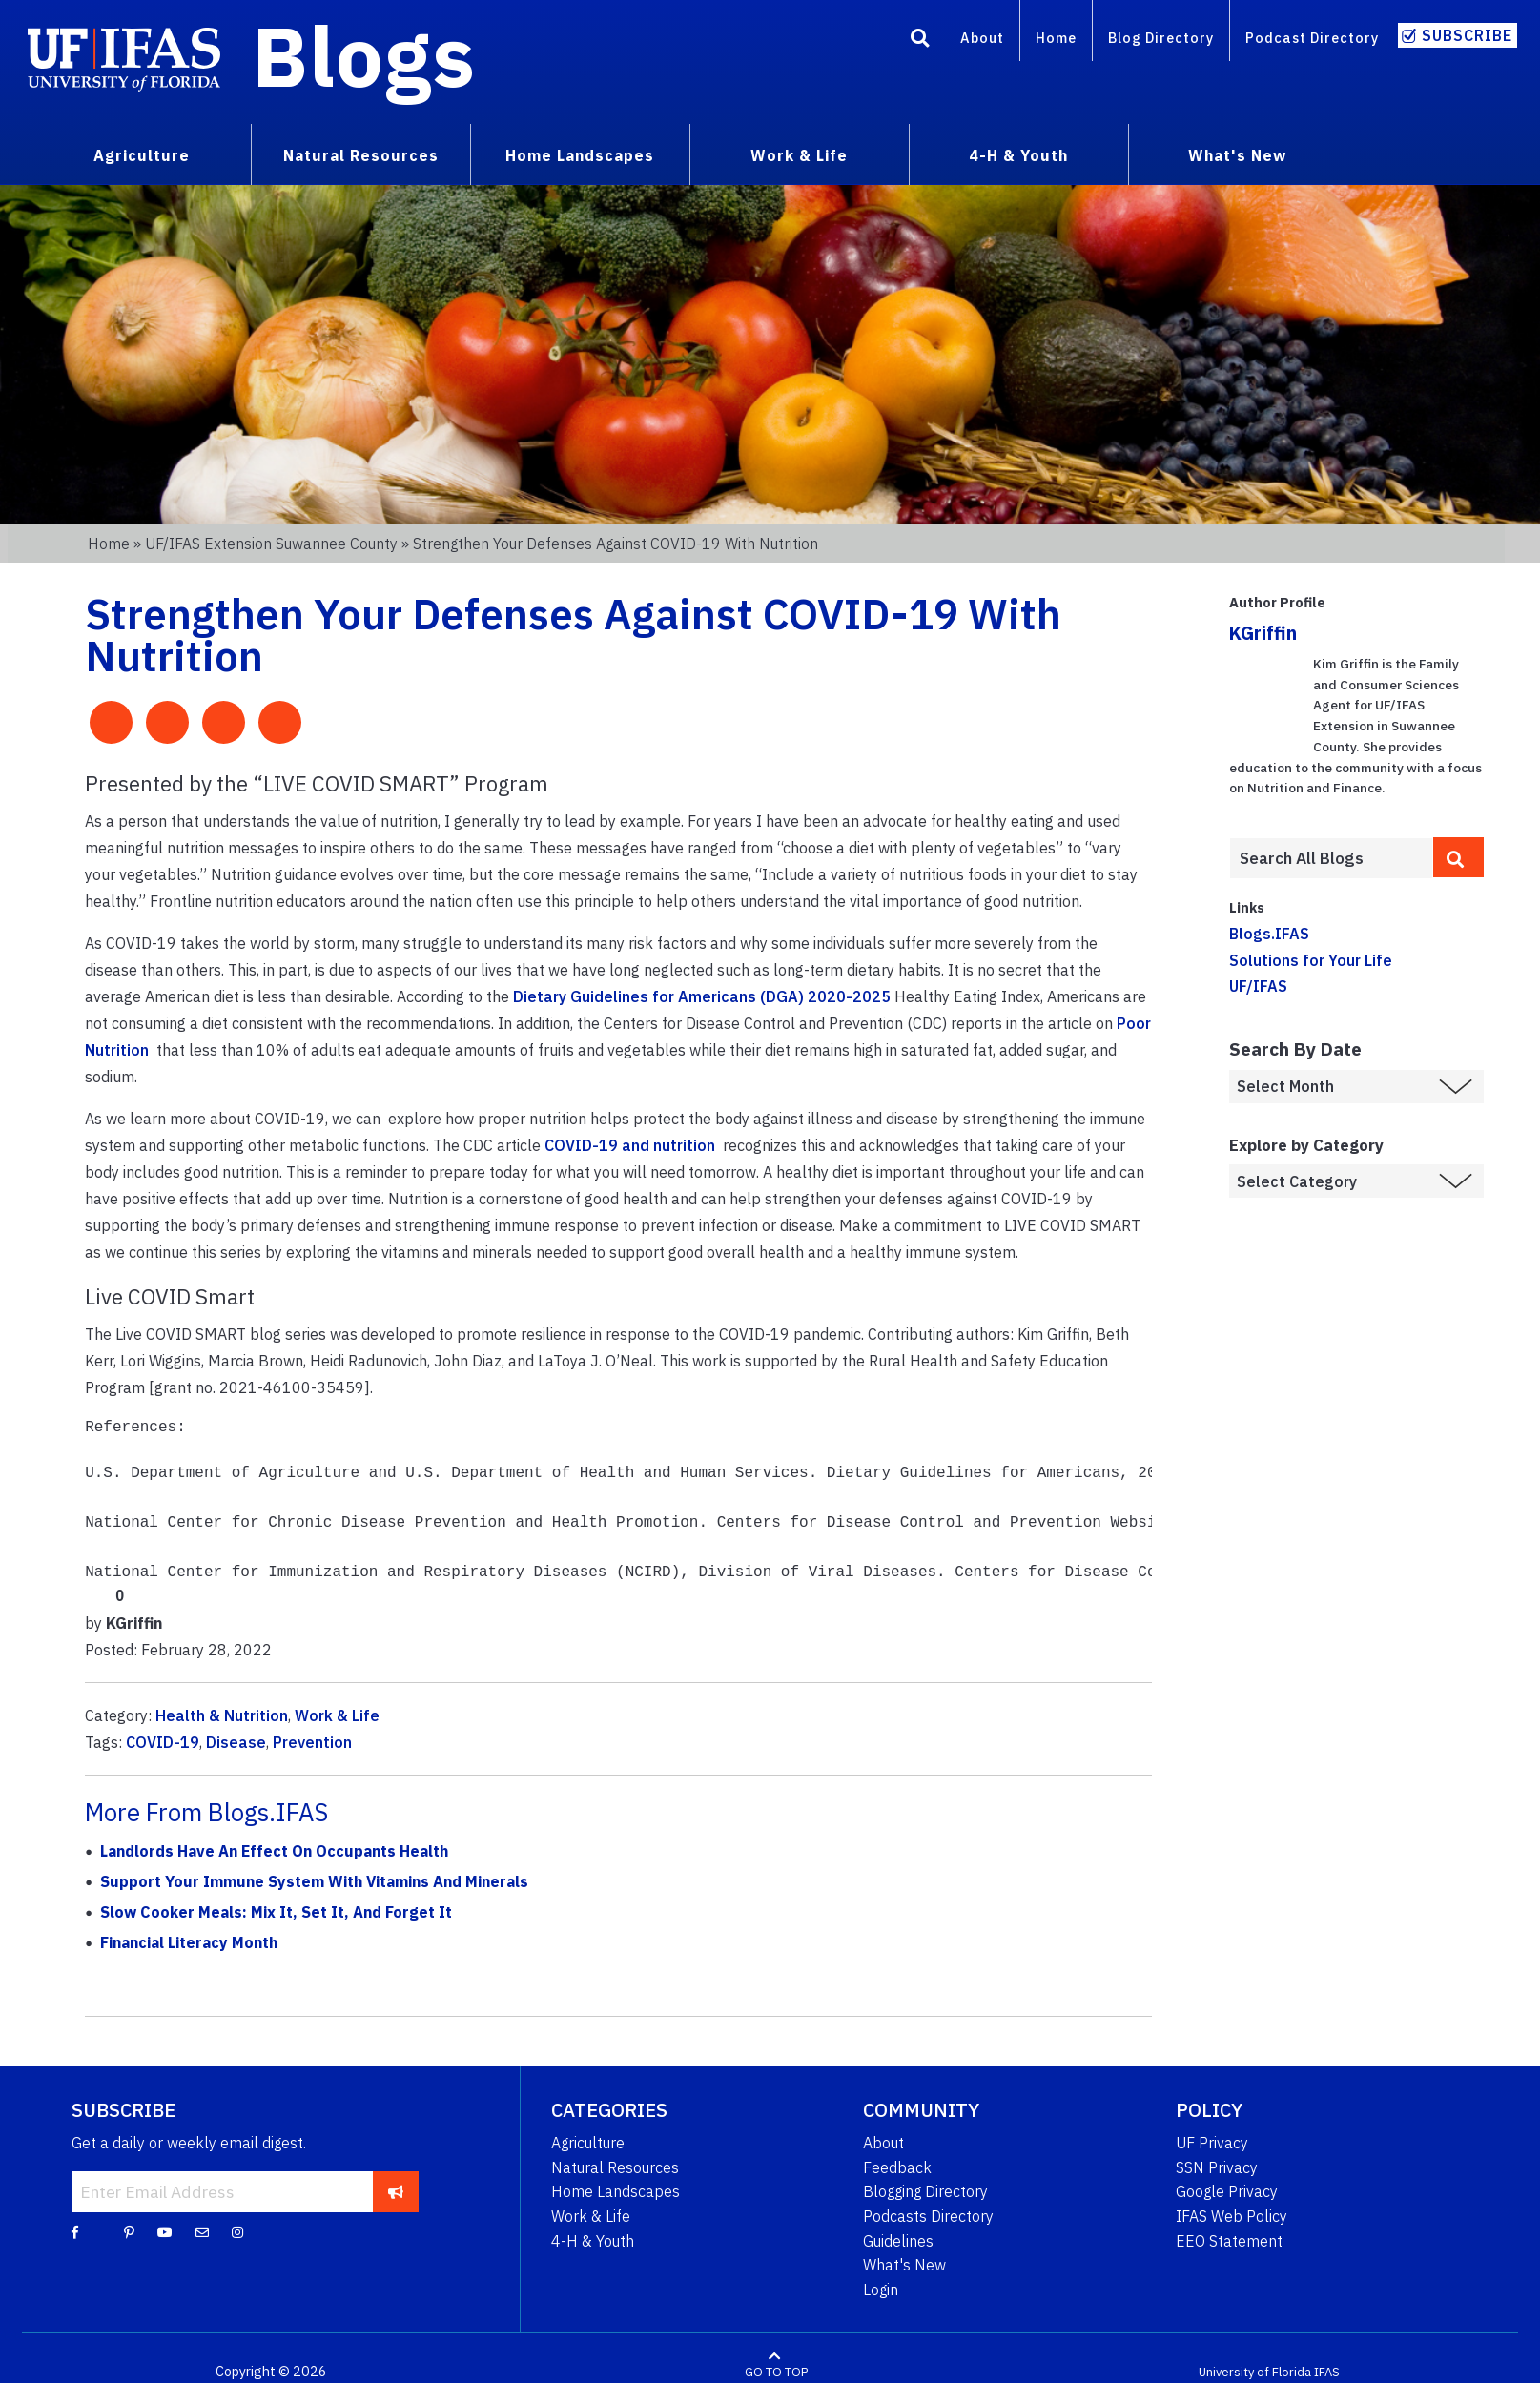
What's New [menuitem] (1237, 155)
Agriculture (588, 2142)
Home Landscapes (615, 2191)
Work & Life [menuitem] (799, 155)
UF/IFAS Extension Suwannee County (271, 543)
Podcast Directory (1312, 38)
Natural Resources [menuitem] (361, 155)
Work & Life (337, 1715)
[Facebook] (75, 2231)
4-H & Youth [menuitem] (1018, 155)
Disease (236, 1742)
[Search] (920, 41)
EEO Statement (1229, 2240)
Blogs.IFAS (1269, 933)
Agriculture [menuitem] (141, 155)
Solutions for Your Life (1310, 960)
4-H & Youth (592, 2240)
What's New (904, 2264)
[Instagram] (237, 2231)
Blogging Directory (925, 2191)
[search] (1458, 857)
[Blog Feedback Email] (202, 2231)
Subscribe (1467, 35)
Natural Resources (615, 2167)
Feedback (897, 2167)
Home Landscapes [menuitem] (579, 155)
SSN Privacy (1217, 2167)
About (982, 38)
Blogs (364, 55)
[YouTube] (165, 2231)
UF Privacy (1212, 2142)
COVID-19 (162, 1742)
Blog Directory (1161, 38)
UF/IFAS (1258, 986)
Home (1056, 38)
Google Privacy (1227, 2191)
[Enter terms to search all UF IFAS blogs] (1330, 858)
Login (880, 2289)
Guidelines (898, 2240)
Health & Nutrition (221, 1715)
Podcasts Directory (928, 2216)
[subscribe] (395, 2191)
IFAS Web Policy (1231, 2216)
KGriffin (1263, 633)
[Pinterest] (129, 2231)
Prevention (312, 1742)
